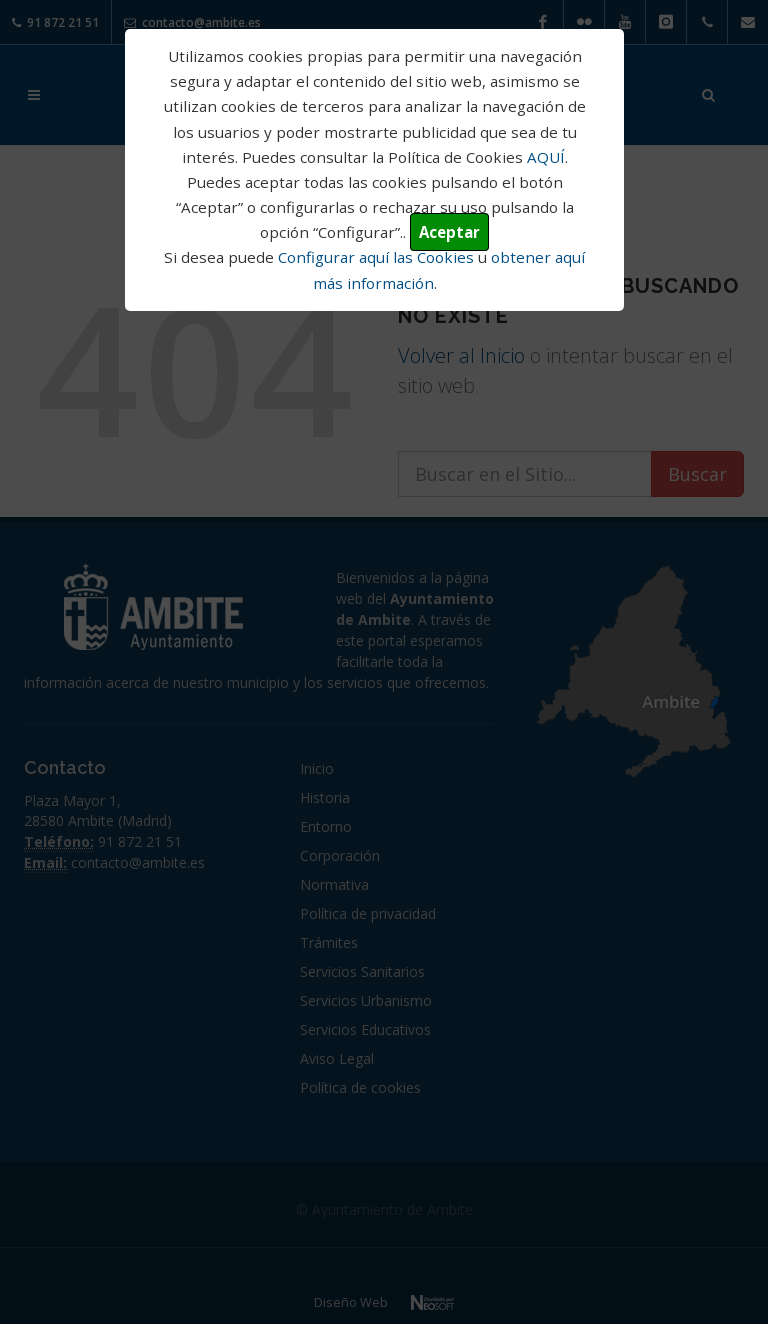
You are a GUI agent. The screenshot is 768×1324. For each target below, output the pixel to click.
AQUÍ (546, 157)
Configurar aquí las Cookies (376, 257)
